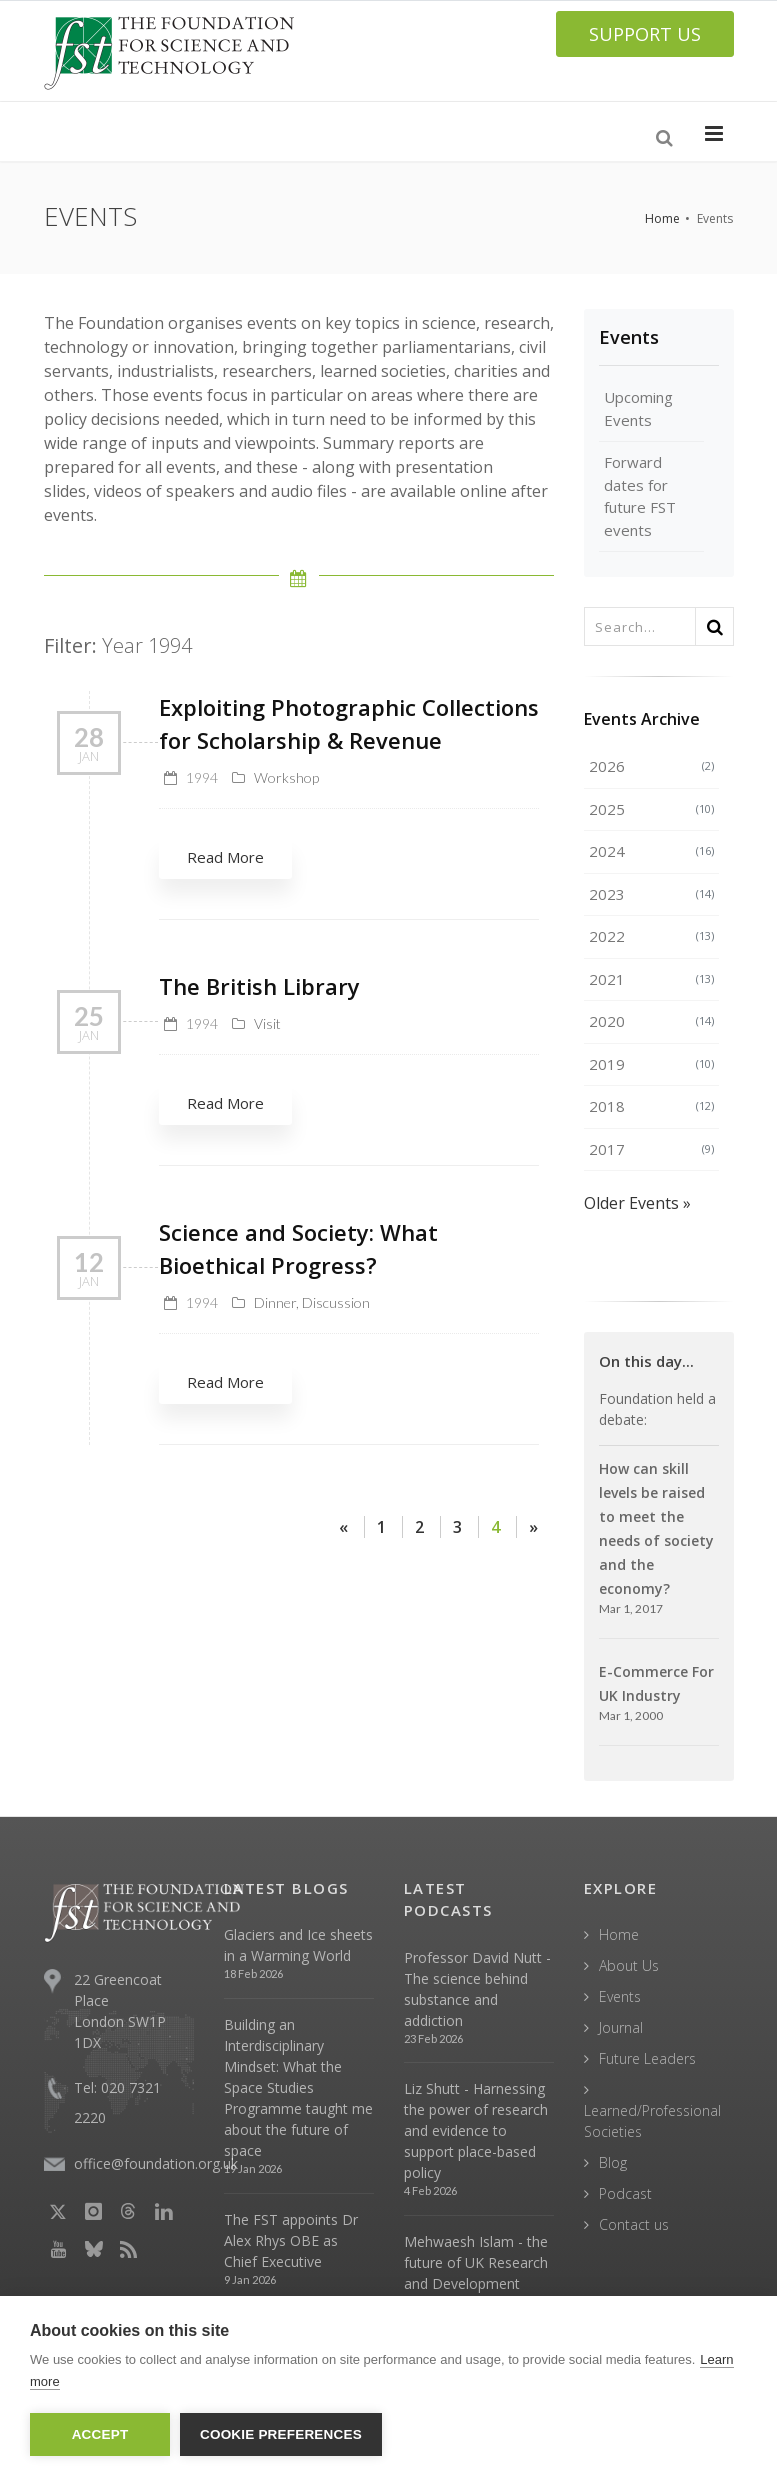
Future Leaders (647, 2058)
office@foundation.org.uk (156, 2163)
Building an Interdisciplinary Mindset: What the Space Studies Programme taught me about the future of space (298, 2087)
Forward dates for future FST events (640, 496)
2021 (651, 979)
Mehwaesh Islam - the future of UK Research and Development (476, 2262)
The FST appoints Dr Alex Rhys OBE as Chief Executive (291, 2240)
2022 (651, 936)
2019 (651, 1064)
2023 (651, 894)
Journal (621, 2027)
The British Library (259, 986)
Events (629, 337)
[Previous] (343, 1527)
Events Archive (642, 719)
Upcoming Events (638, 408)
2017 (651, 1149)
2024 (651, 851)
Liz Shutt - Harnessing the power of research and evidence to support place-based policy (476, 2130)
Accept (100, 2434)
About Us (629, 1965)
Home (662, 218)
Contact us (634, 2224)
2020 (651, 1021)
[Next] (533, 1527)
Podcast (625, 2193)
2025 (651, 809)
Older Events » (637, 1203)
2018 (651, 1106)
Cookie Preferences (281, 2434)
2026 (651, 766)
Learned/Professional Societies (652, 2121)
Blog (613, 2162)
